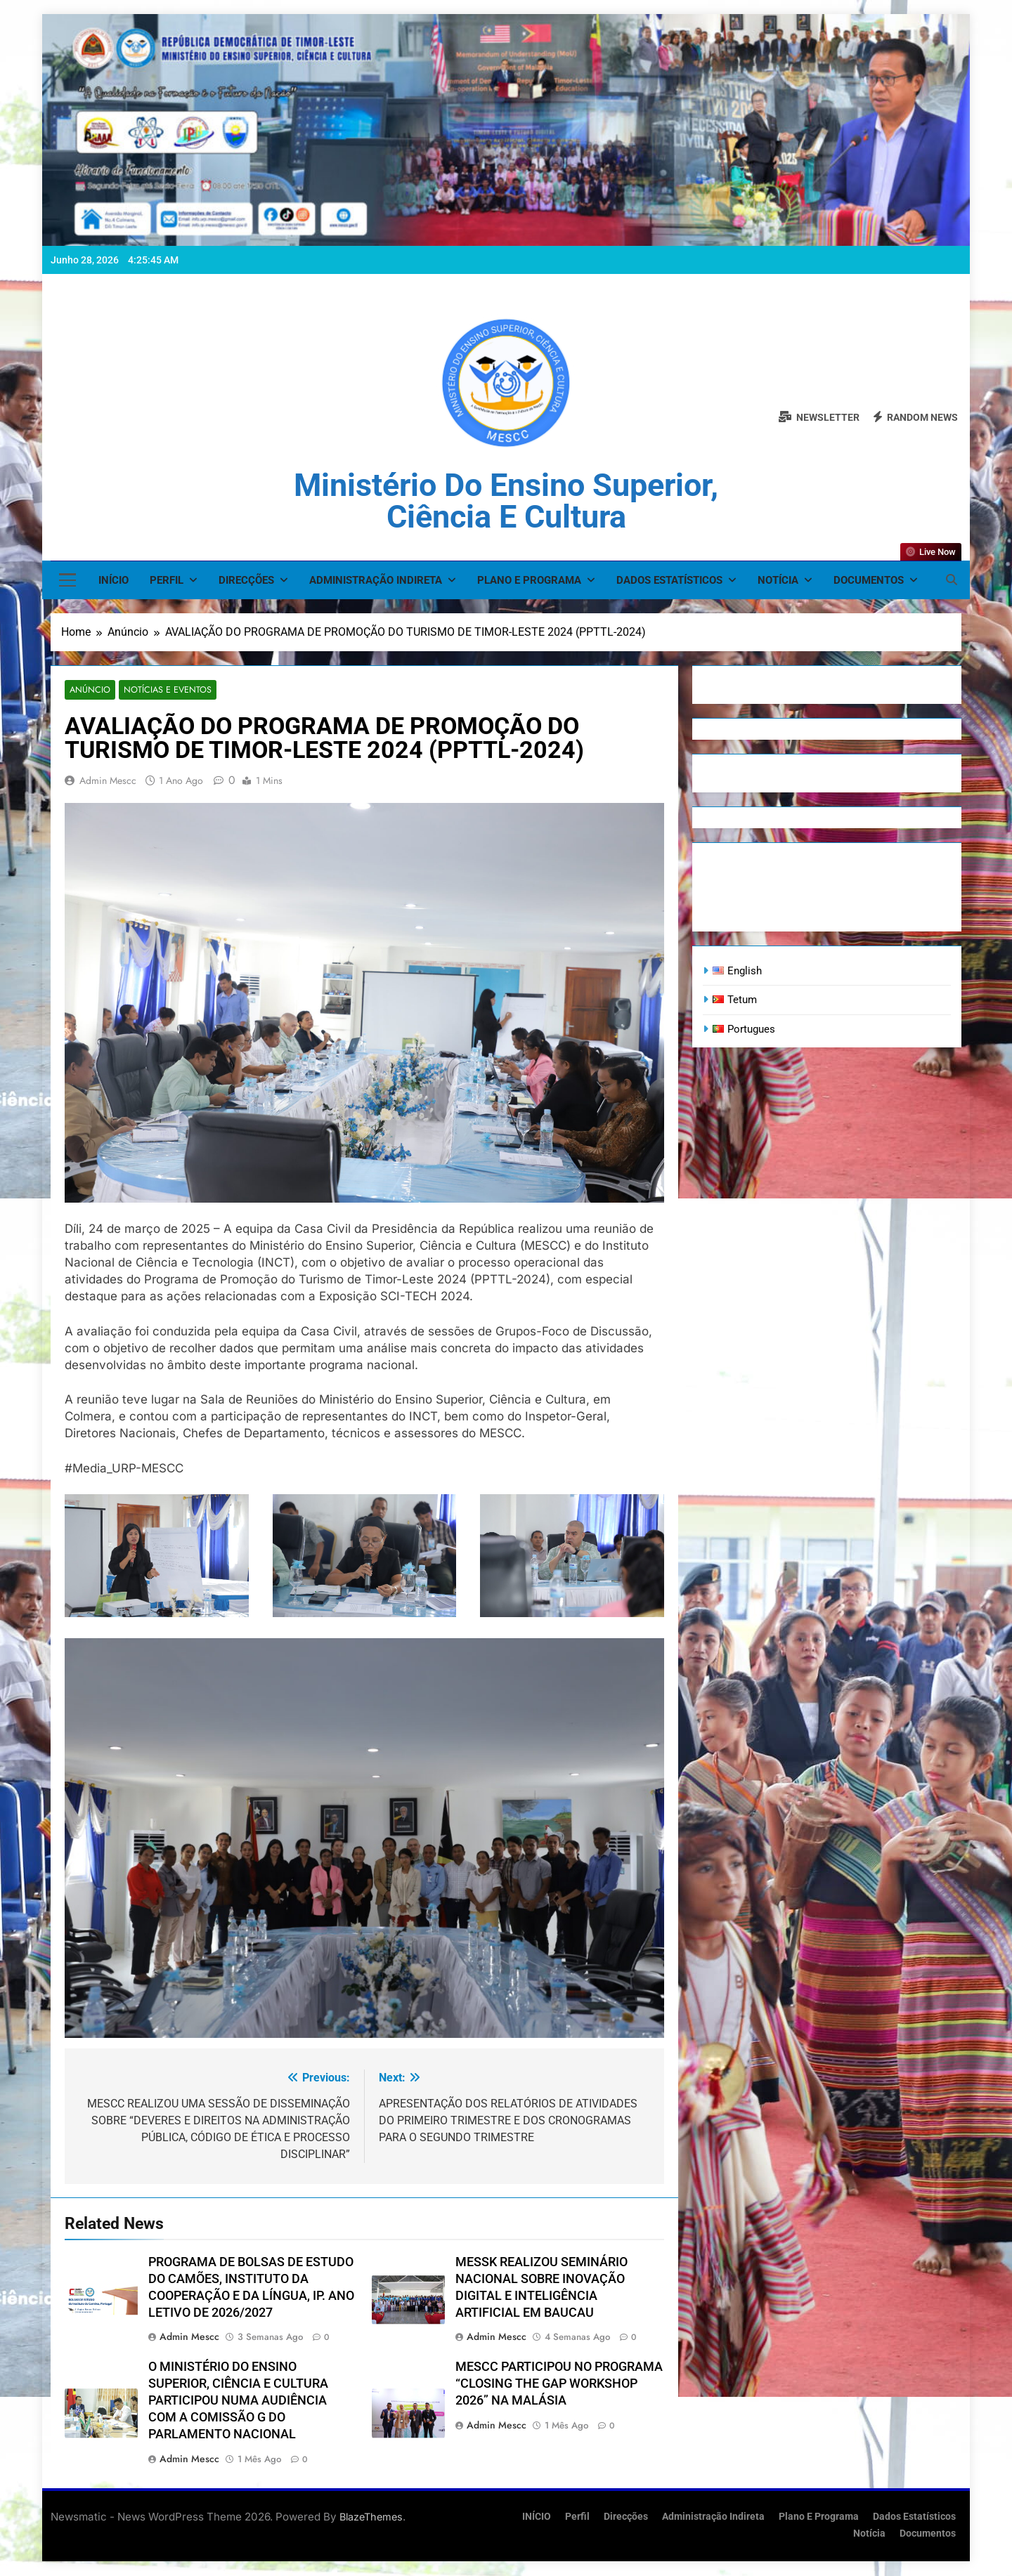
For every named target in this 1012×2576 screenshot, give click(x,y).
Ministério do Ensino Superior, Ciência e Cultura (506, 500)
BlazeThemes (371, 2517)
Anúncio (88, 690)
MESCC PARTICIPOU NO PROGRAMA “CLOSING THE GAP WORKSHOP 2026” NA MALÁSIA (559, 2384)
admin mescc (107, 781)
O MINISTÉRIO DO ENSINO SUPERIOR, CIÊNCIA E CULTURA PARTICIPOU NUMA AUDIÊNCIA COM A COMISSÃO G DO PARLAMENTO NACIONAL (238, 2401)
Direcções (246, 580)
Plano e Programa (529, 580)
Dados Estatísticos (669, 580)
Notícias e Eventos (162, 690)
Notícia (778, 580)
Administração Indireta (375, 580)
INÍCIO (113, 580)
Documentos (868, 580)
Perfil (166, 580)
